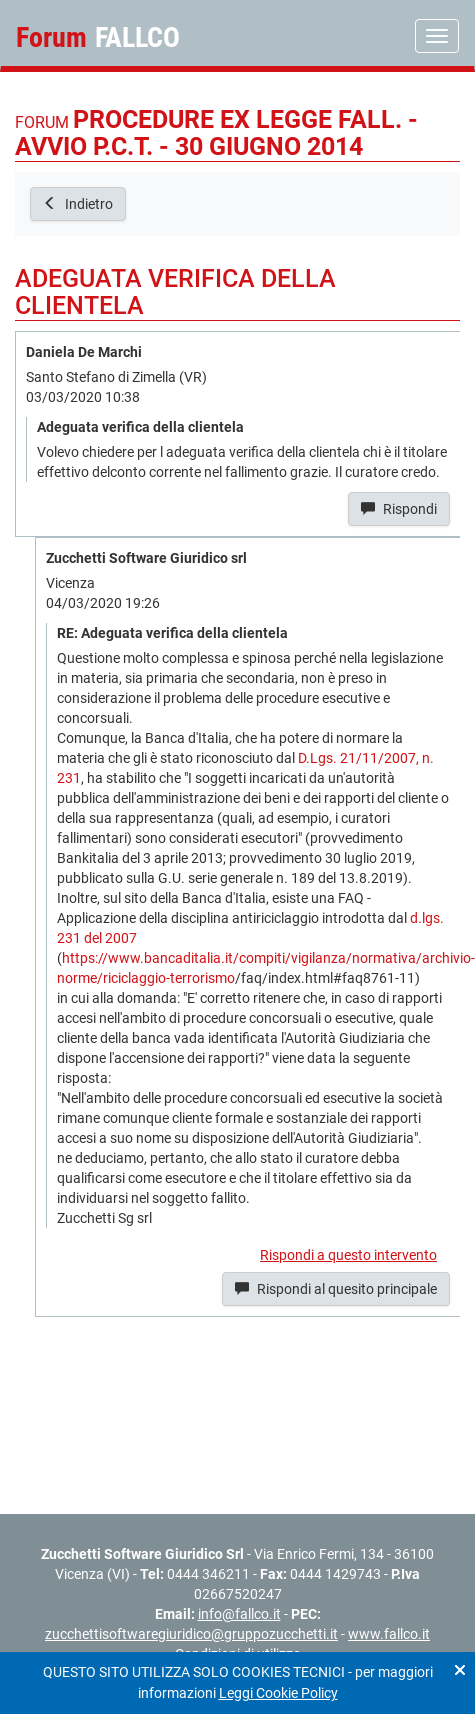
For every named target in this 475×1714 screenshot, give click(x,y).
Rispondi (399, 509)
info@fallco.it (239, 1614)
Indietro (78, 204)
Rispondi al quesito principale (336, 1289)
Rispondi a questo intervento (348, 1255)
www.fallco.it (389, 1634)
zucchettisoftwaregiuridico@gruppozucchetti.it (191, 1634)
